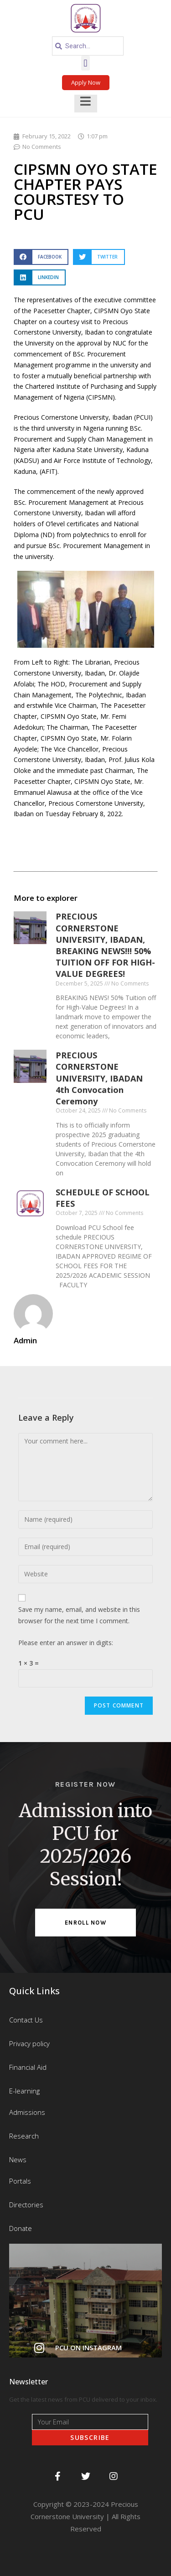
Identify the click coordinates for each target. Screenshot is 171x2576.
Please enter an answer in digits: (65, 1642)
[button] (85, 63)
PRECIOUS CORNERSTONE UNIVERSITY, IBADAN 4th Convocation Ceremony (99, 1078)
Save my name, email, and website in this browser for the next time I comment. (79, 1615)
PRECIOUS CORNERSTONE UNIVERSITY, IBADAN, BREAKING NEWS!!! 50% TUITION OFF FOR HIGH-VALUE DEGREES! (105, 945)
